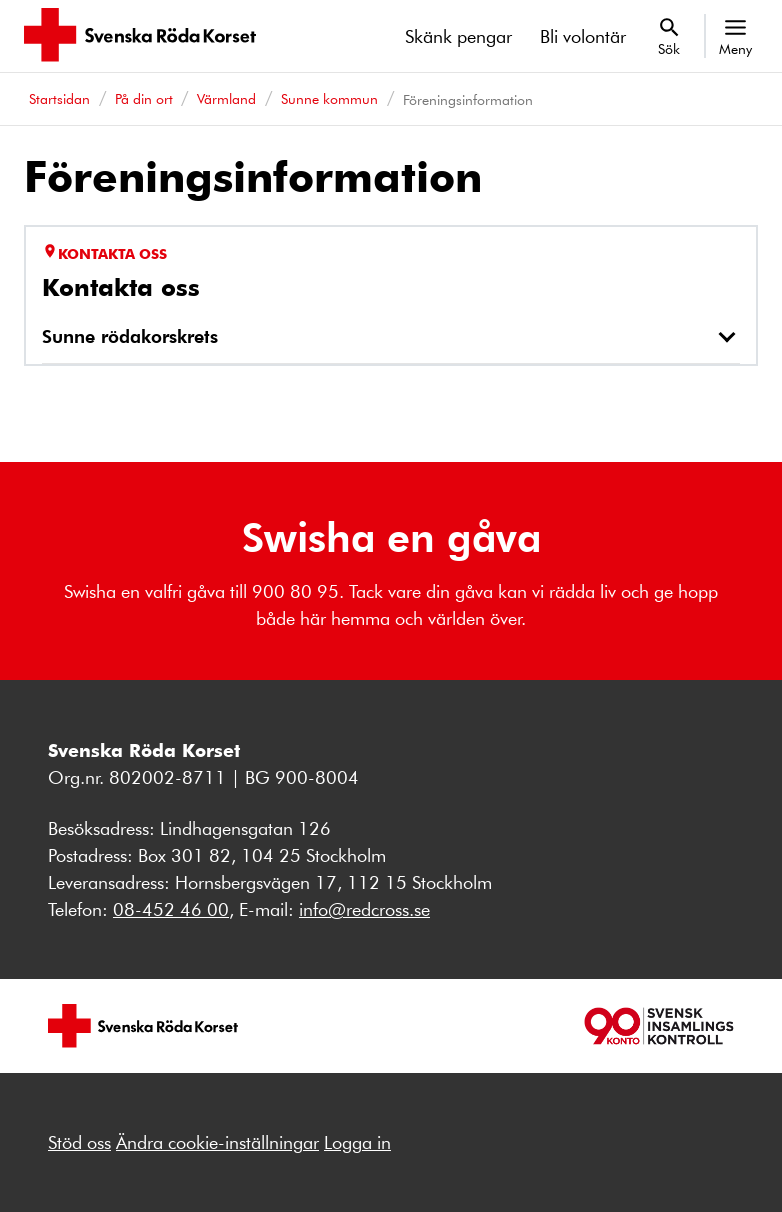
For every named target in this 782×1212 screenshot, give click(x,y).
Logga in (357, 1142)
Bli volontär (583, 36)
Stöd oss (79, 1142)
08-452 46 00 (171, 909)
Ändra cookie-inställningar (217, 1142)
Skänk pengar (458, 36)
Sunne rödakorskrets (130, 335)
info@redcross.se (364, 909)
